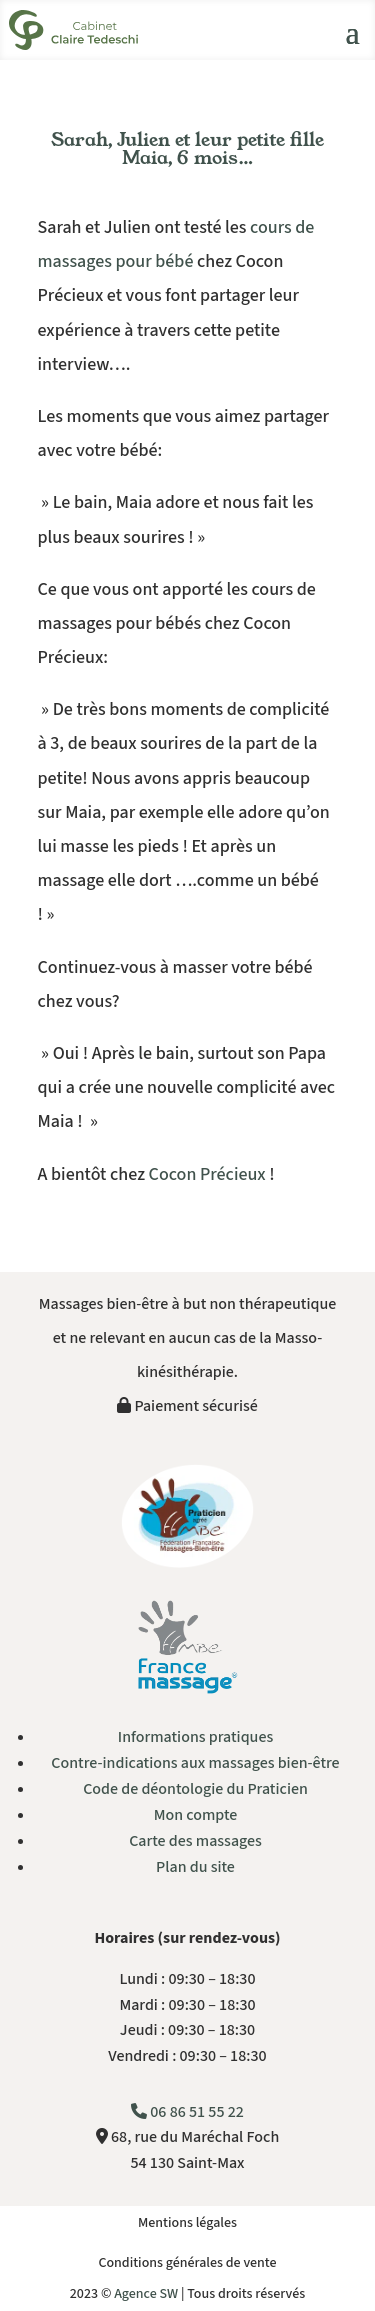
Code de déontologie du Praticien (195, 1789)
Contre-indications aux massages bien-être (195, 1763)
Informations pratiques (195, 1737)
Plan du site (195, 1867)
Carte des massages (195, 1841)
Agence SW (146, 2294)
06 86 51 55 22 (187, 2112)
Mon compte (196, 1815)
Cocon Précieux (207, 1174)
